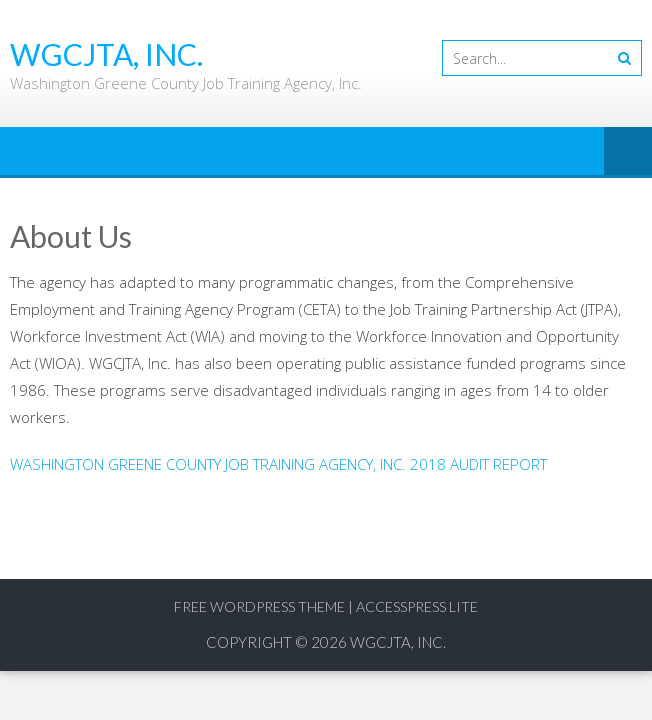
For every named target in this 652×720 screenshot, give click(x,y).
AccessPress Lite (417, 606)
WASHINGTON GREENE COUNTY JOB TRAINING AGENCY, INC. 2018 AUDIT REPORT (278, 464)
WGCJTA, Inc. (398, 642)
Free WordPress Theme (259, 606)
